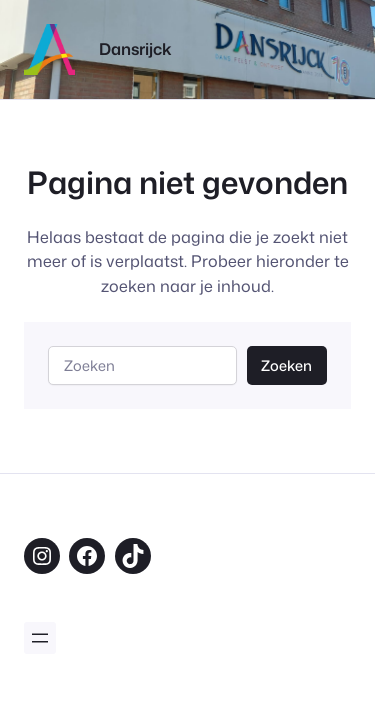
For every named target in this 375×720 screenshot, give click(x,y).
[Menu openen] (40, 638)
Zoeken (286, 365)
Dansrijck (135, 48)
